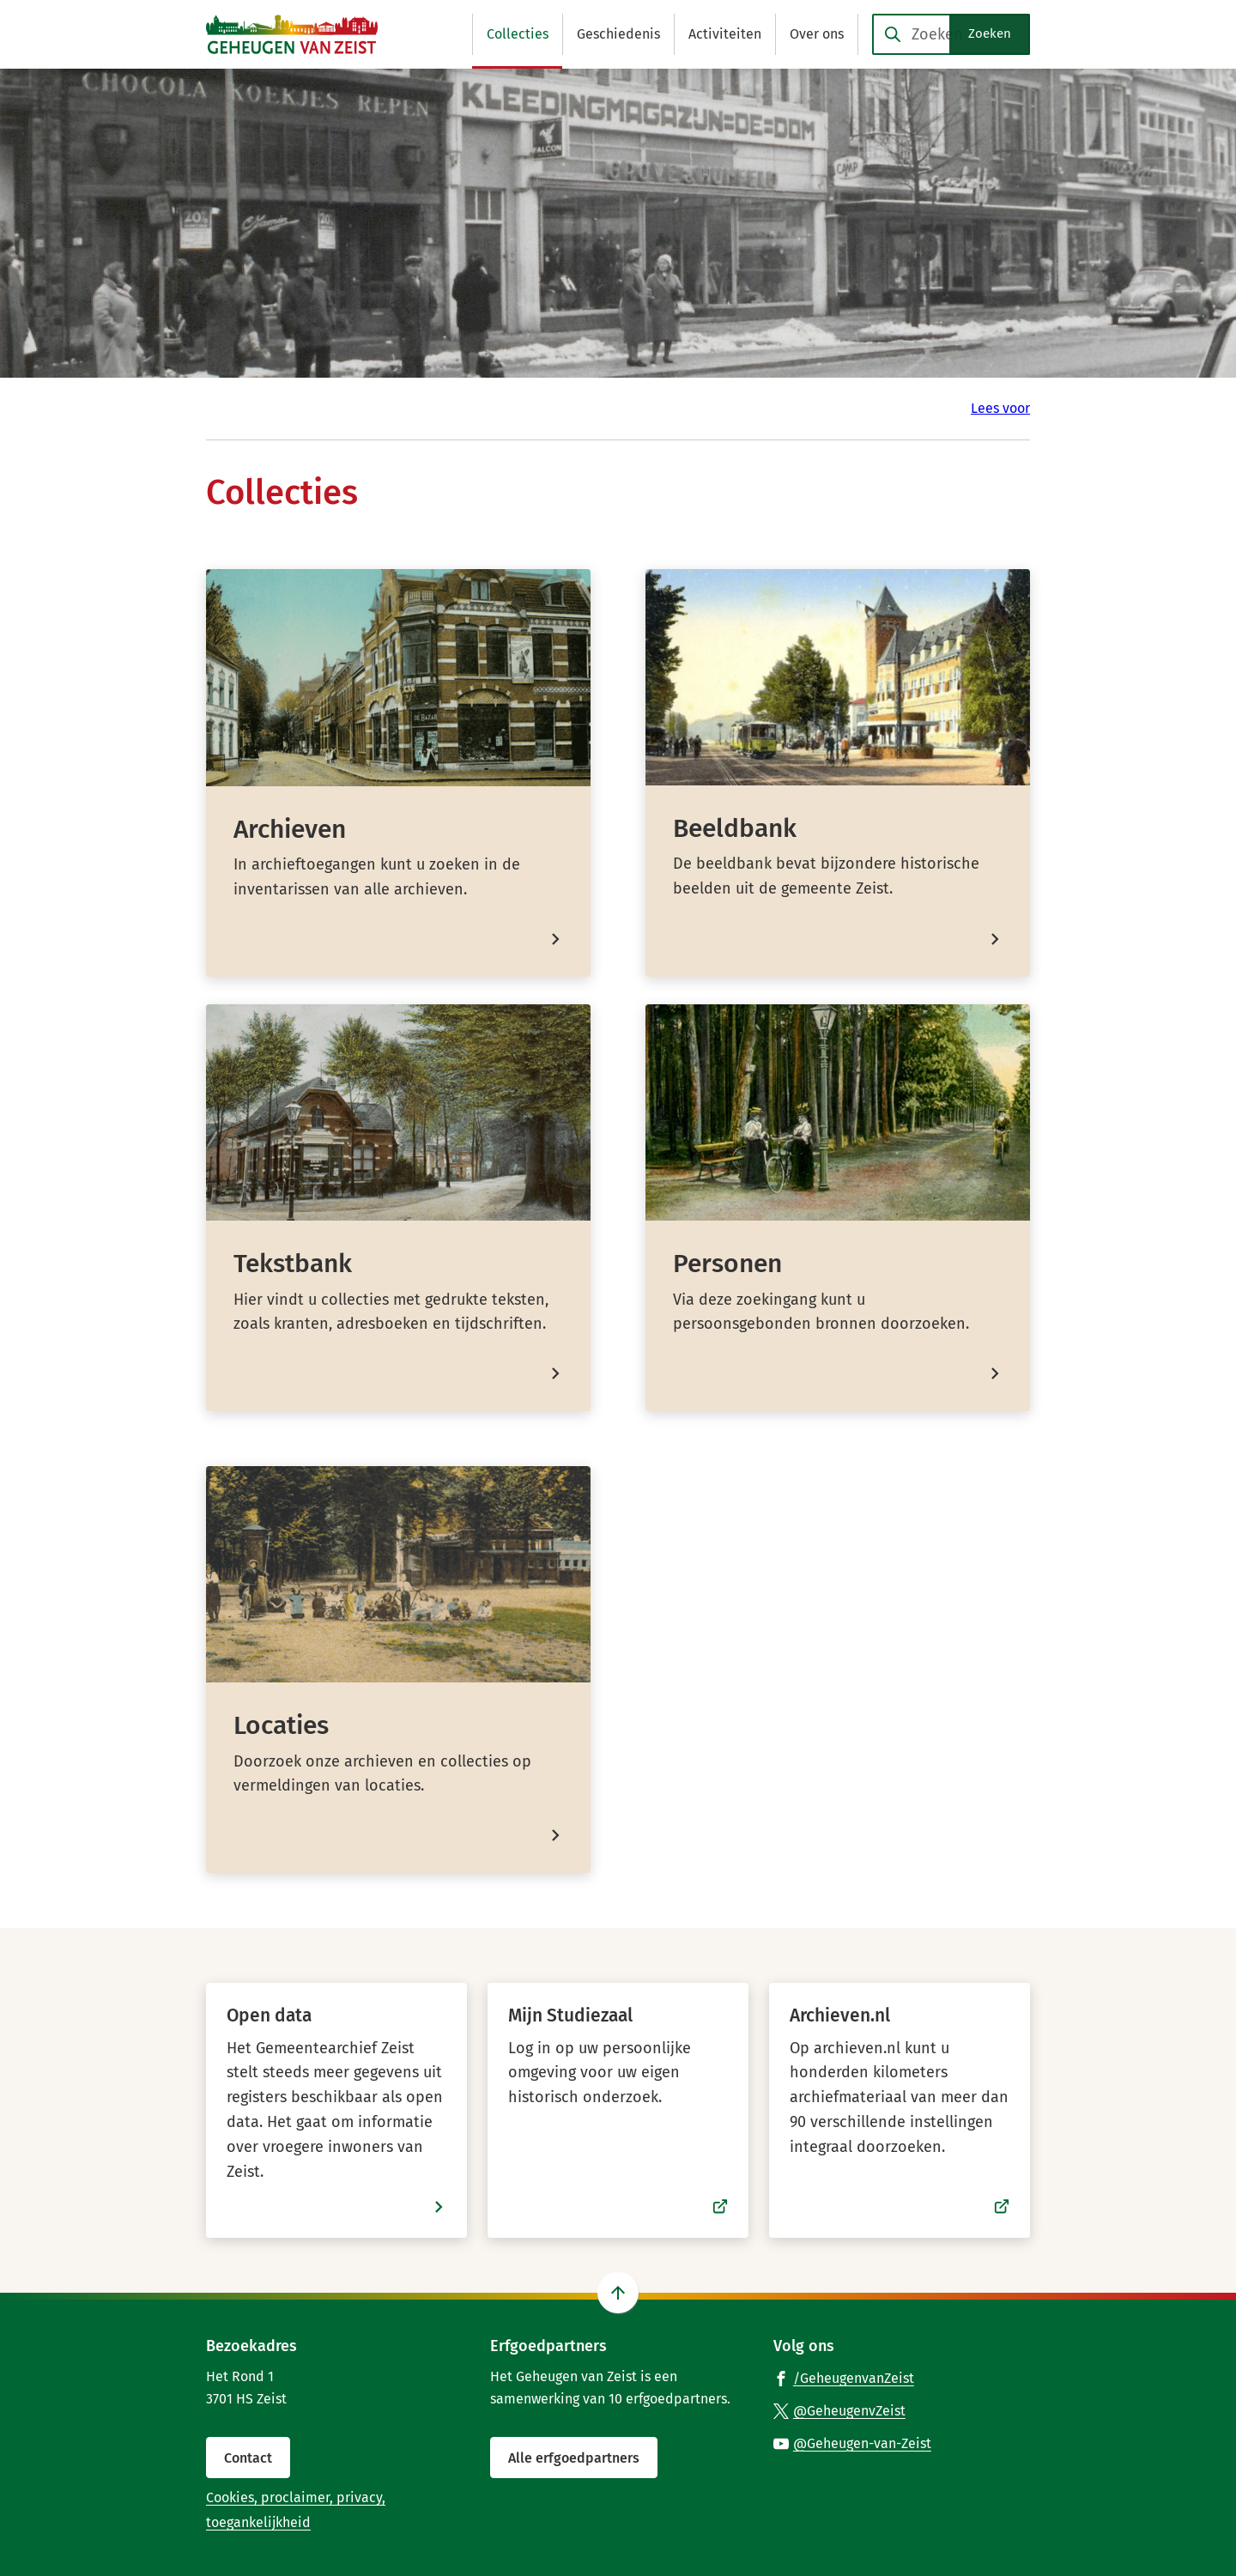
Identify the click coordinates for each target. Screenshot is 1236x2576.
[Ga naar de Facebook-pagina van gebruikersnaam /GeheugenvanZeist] (843, 2377)
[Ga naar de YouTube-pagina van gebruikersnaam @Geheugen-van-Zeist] (852, 2443)
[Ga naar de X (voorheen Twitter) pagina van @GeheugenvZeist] (839, 2410)
